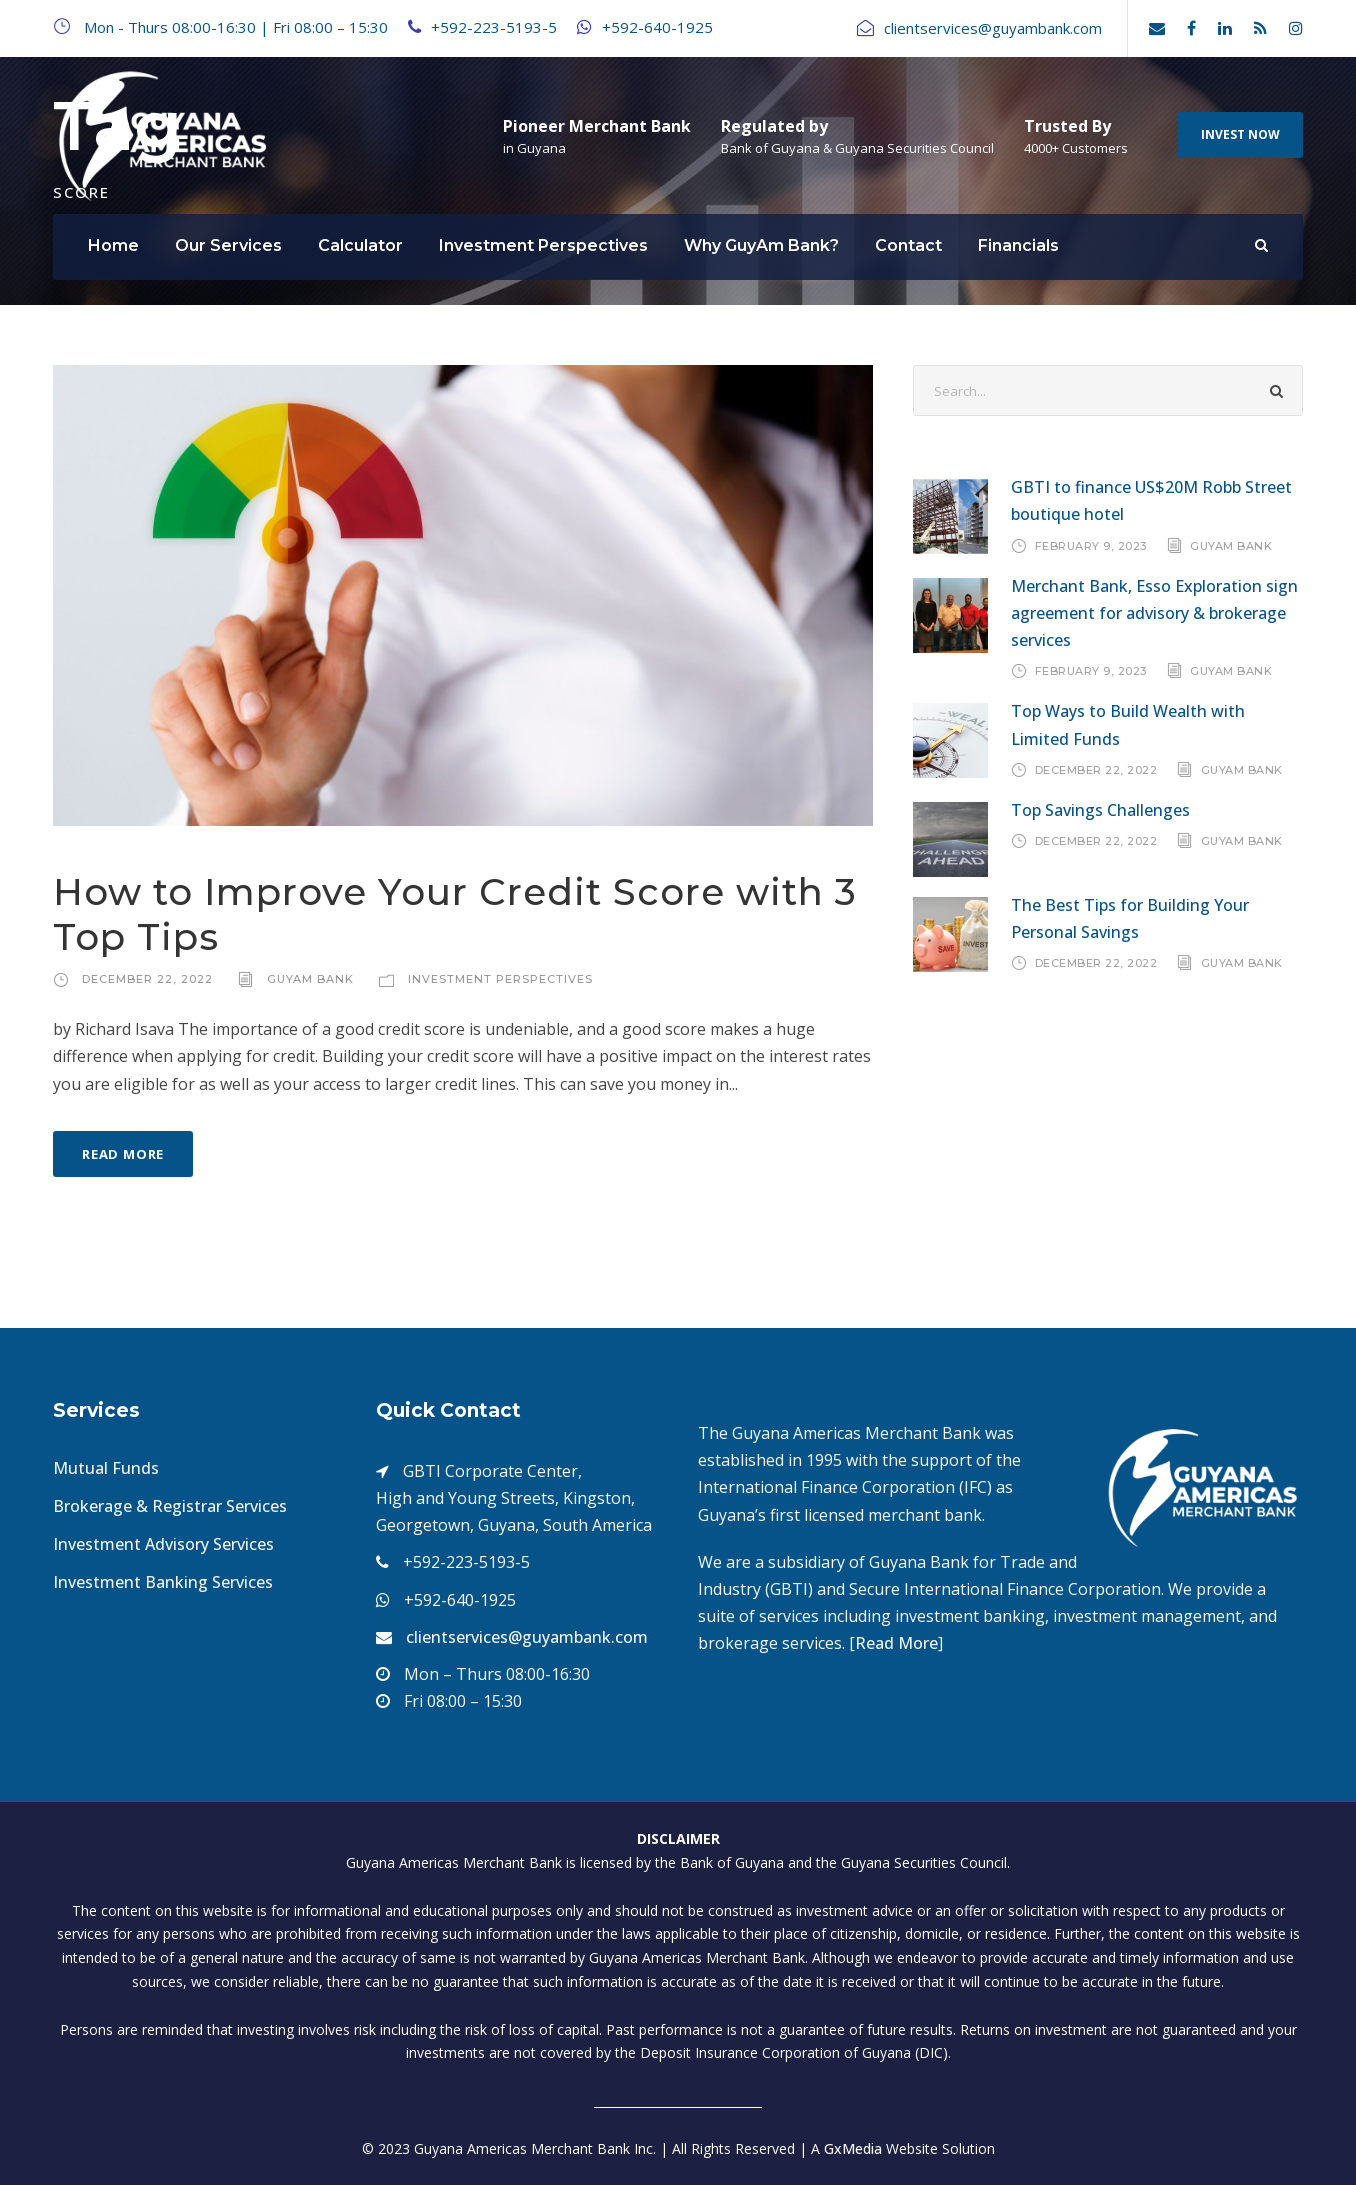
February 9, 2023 (1091, 545)
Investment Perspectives (543, 245)
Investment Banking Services (163, 1582)
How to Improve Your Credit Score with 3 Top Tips (455, 913)
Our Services (228, 245)
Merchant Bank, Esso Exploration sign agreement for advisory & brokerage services (1154, 613)
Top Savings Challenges (1100, 810)
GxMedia (853, 2148)
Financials (1018, 245)
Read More (123, 1154)
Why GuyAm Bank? (761, 245)
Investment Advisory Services (163, 1544)
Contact (908, 245)
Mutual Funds (106, 1468)
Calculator (360, 245)
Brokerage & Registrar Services (170, 1506)
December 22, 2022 (147, 979)
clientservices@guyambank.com (527, 1637)
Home (113, 245)
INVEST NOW (1240, 134)
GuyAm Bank (310, 979)
